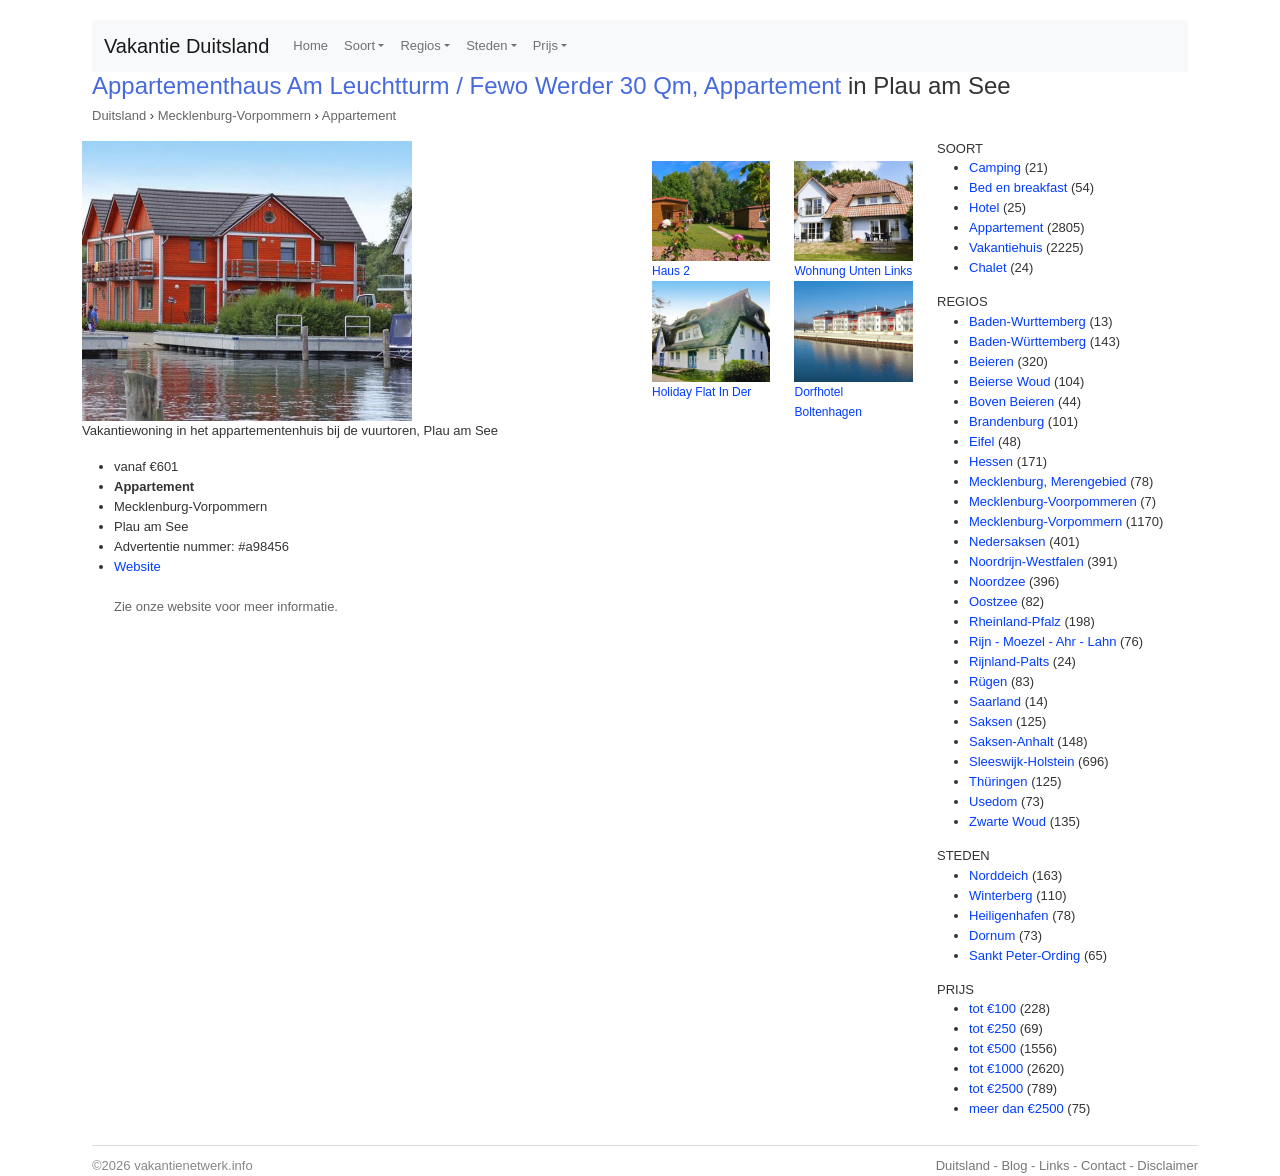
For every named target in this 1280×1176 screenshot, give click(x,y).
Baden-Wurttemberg (1027, 321)
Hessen (991, 461)
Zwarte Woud (1007, 821)
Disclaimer (1167, 1165)
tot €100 (992, 1008)
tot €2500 (996, 1088)
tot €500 (992, 1048)
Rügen (988, 681)
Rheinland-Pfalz (1015, 621)
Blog (1014, 1165)
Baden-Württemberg (1027, 341)
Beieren (991, 361)
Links (1054, 1165)
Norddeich (998, 875)
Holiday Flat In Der (701, 392)
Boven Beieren (1011, 401)
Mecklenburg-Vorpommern (234, 115)
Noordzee (997, 581)
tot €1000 (996, 1068)
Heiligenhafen (1009, 915)
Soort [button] (359, 45)
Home (310, 45)
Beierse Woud (1009, 381)
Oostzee (993, 601)
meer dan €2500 (1016, 1108)
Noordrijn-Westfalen (1026, 561)
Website (137, 566)
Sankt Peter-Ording (1024, 955)
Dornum (992, 935)
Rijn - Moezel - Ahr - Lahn (1042, 641)
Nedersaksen (1007, 541)
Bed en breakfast (1018, 187)
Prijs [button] (545, 45)
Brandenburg (1006, 421)
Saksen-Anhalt (1011, 741)
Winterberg (1001, 895)
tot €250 (992, 1028)
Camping (995, 167)
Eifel (981, 441)
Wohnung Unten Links (853, 271)
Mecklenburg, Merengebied (1048, 481)
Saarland (995, 701)
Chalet (988, 267)
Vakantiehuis (1005, 247)
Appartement (359, 115)
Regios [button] (420, 45)
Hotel (984, 207)
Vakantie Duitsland (186, 46)
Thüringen (998, 781)
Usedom (993, 801)
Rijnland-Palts (1009, 661)
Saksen (990, 721)
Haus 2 (671, 271)
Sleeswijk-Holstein (1021, 761)
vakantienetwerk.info (193, 1165)
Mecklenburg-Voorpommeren (1053, 501)
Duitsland (119, 115)
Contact (1103, 1165)
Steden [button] (486, 45)
